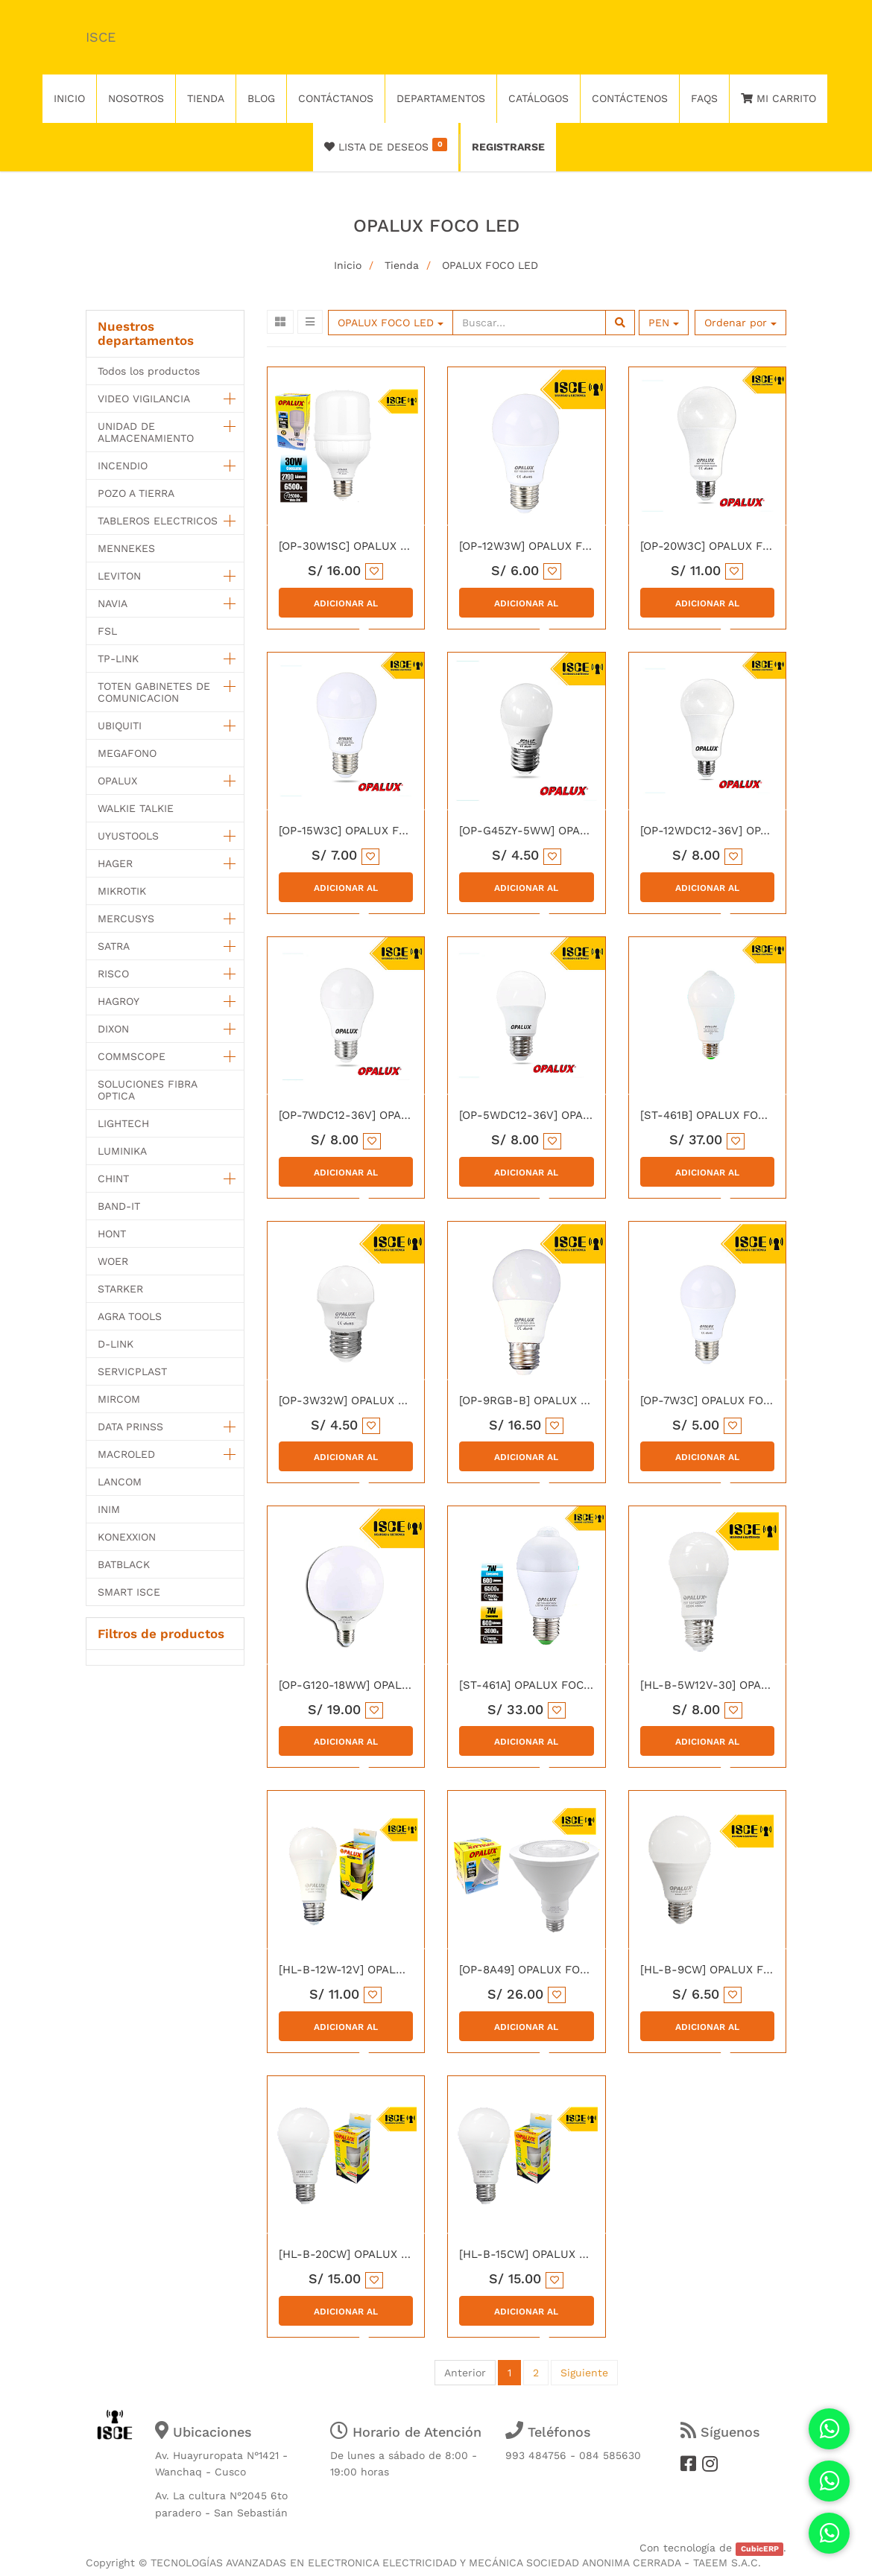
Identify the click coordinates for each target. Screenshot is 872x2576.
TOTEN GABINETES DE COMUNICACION (154, 692)
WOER (113, 1261)
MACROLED (126, 1454)
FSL (107, 631)
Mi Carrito (778, 98)
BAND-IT (119, 1206)
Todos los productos (149, 371)
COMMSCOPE (131, 1056)
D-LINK (115, 1344)
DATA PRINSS (130, 1427)
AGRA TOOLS (130, 1316)
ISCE (101, 37)
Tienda (402, 265)
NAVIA (112, 603)
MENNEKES (126, 548)
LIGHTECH (123, 1123)
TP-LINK (118, 658)
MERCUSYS (126, 918)
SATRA (114, 946)
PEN (663, 323)
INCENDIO (123, 466)
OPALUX (117, 781)
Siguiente (584, 2373)
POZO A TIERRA (136, 493)
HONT (112, 1234)
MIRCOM (119, 1399)
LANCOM (120, 1482)
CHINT (113, 1178)
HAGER (115, 863)
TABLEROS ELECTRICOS (158, 521)
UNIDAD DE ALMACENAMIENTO (146, 432)
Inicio (347, 265)
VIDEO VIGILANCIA (144, 399)
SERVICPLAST (132, 1371)
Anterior (465, 2373)
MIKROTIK (122, 891)
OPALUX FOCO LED (490, 265)
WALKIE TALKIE (136, 808)
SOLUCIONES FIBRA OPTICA (147, 1090)
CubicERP (760, 2549)
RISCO (113, 974)
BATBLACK (124, 1564)
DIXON (113, 1029)
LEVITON (119, 576)
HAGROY (118, 1001)
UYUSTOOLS (128, 836)
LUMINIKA (122, 1151)
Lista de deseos (385, 145)
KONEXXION (127, 1537)
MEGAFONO (127, 753)
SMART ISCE (129, 1592)
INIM (109, 1509)
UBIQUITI (120, 726)
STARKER (120, 1289)
